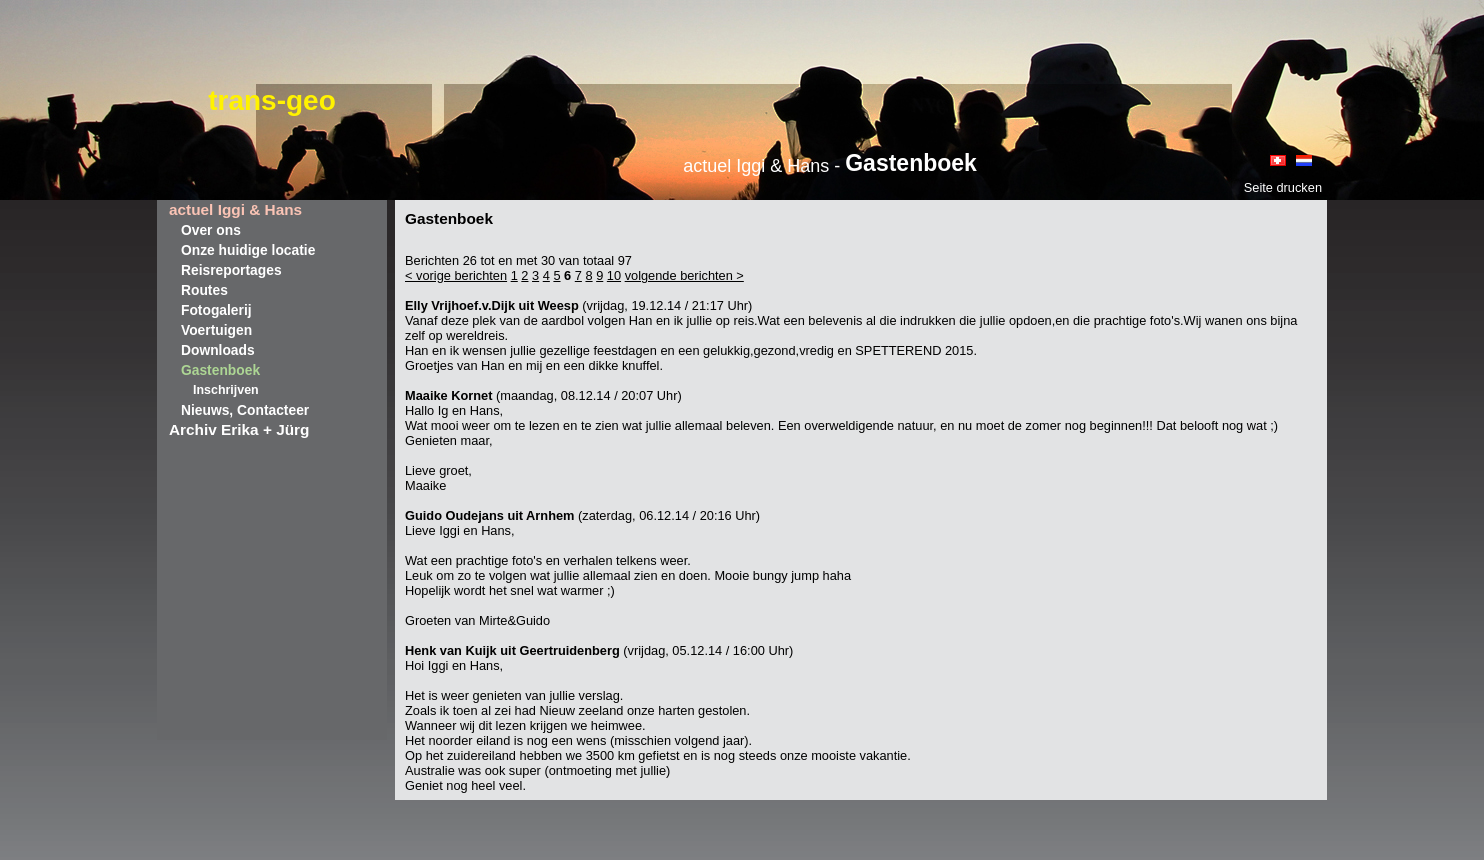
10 (614, 275)
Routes (204, 290)
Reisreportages (231, 270)
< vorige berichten (456, 275)
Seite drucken (1283, 187)
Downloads (218, 350)
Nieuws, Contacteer (245, 410)
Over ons (211, 230)
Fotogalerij (216, 310)
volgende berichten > (684, 275)
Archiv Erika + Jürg (239, 429)
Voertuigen (216, 330)
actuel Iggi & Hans (235, 209)
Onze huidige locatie (248, 250)
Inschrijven (226, 390)
